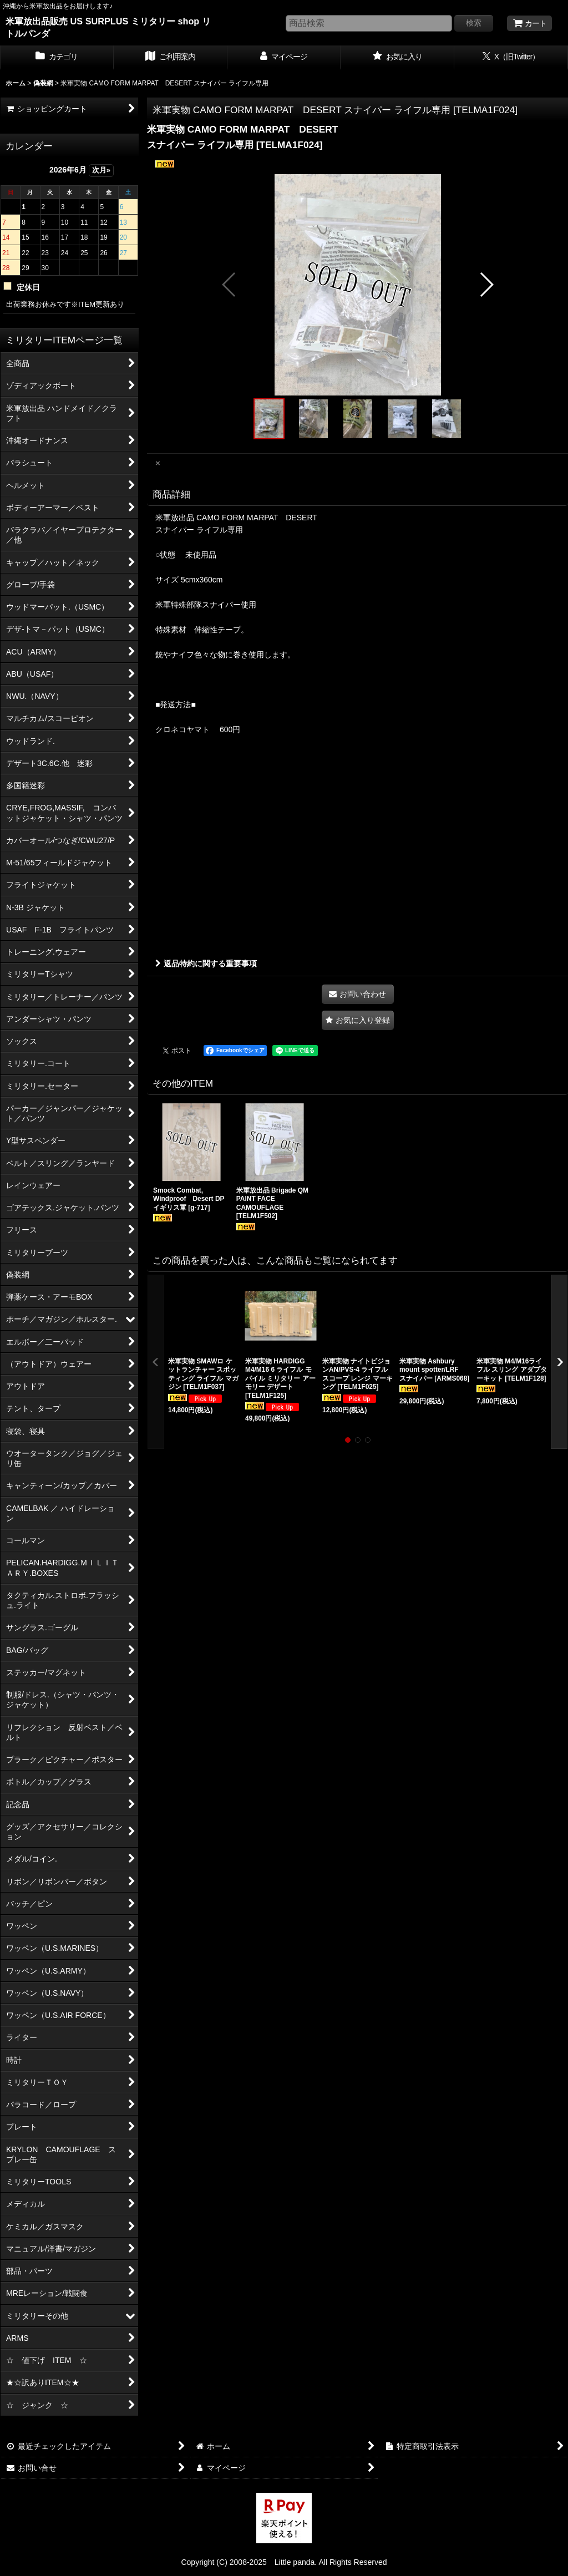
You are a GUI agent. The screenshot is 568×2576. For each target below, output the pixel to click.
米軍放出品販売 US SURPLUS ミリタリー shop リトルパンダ (108, 27)
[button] (229, 284)
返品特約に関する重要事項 (206, 963)
